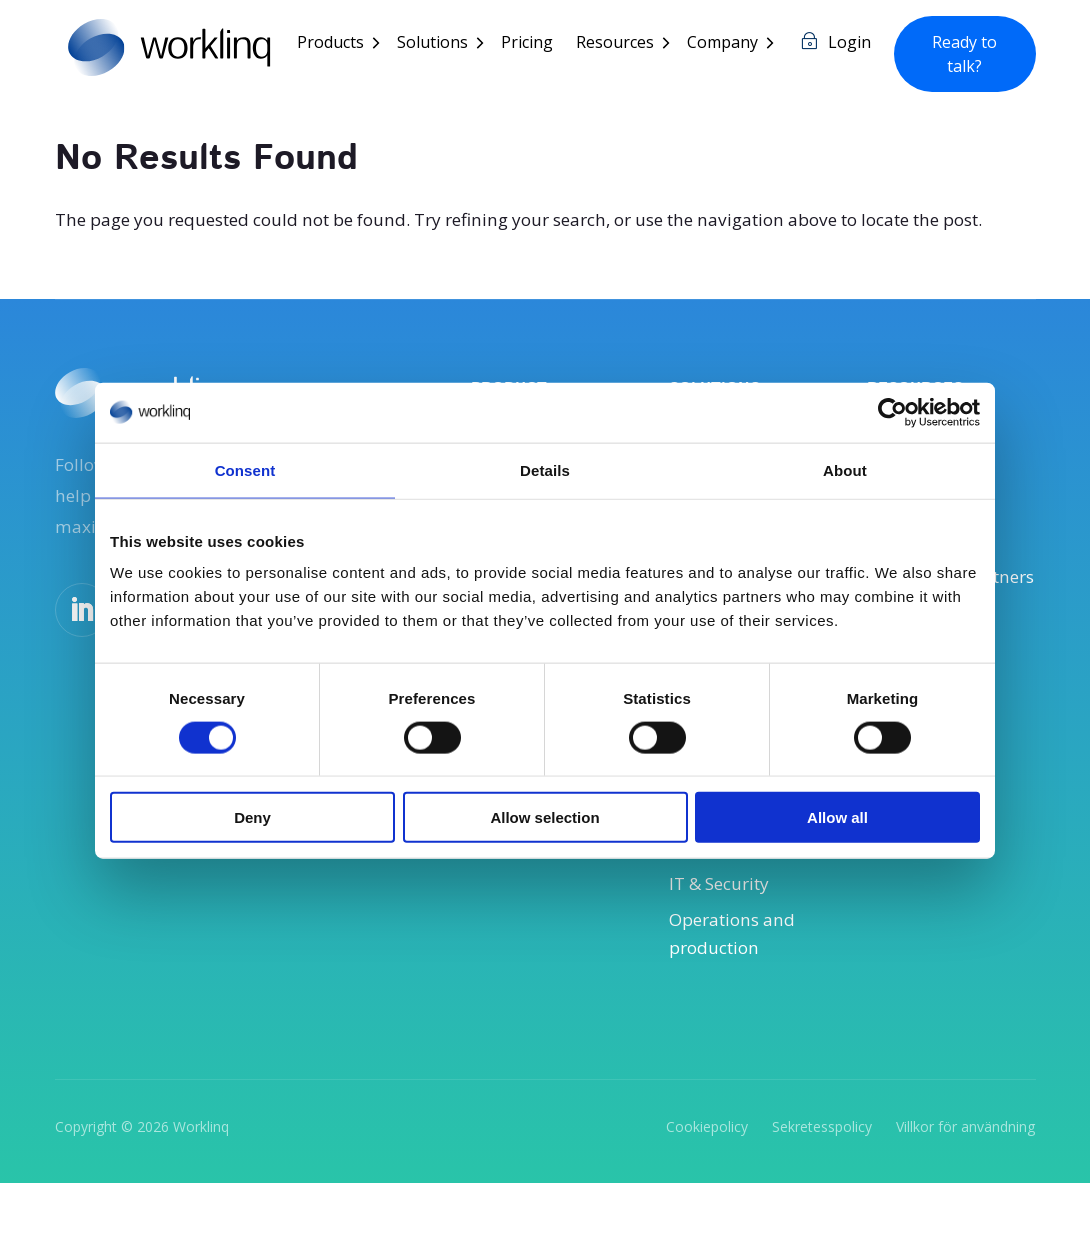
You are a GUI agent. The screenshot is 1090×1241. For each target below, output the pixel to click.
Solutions (440, 44)
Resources (623, 44)
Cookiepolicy (707, 1182)
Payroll (698, 860)
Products (338, 44)
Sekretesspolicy (822, 1182)
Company (730, 44)
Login (857, 44)
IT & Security (724, 936)
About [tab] (845, 469)
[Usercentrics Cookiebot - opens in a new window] (892, 412)
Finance (702, 898)
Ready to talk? (968, 54)
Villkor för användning (965, 1182)
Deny (252, 817)
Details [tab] (545, 469)
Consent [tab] (245, 469)
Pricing (535, 44)
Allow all (837, 817)
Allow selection (544, 817)
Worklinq (201, 1182)
